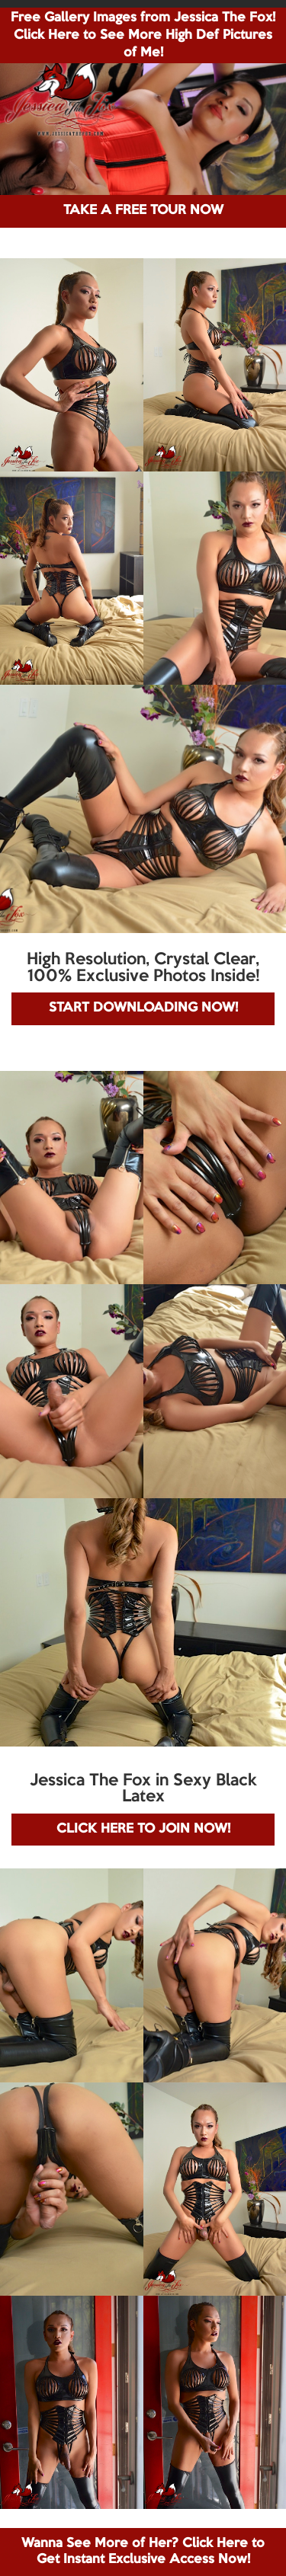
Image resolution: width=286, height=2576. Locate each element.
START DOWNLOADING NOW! (143, 1008)
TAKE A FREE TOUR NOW (143, 210)
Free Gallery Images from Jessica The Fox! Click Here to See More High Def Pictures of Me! (143, 35)
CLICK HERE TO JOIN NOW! (143, 1829)
